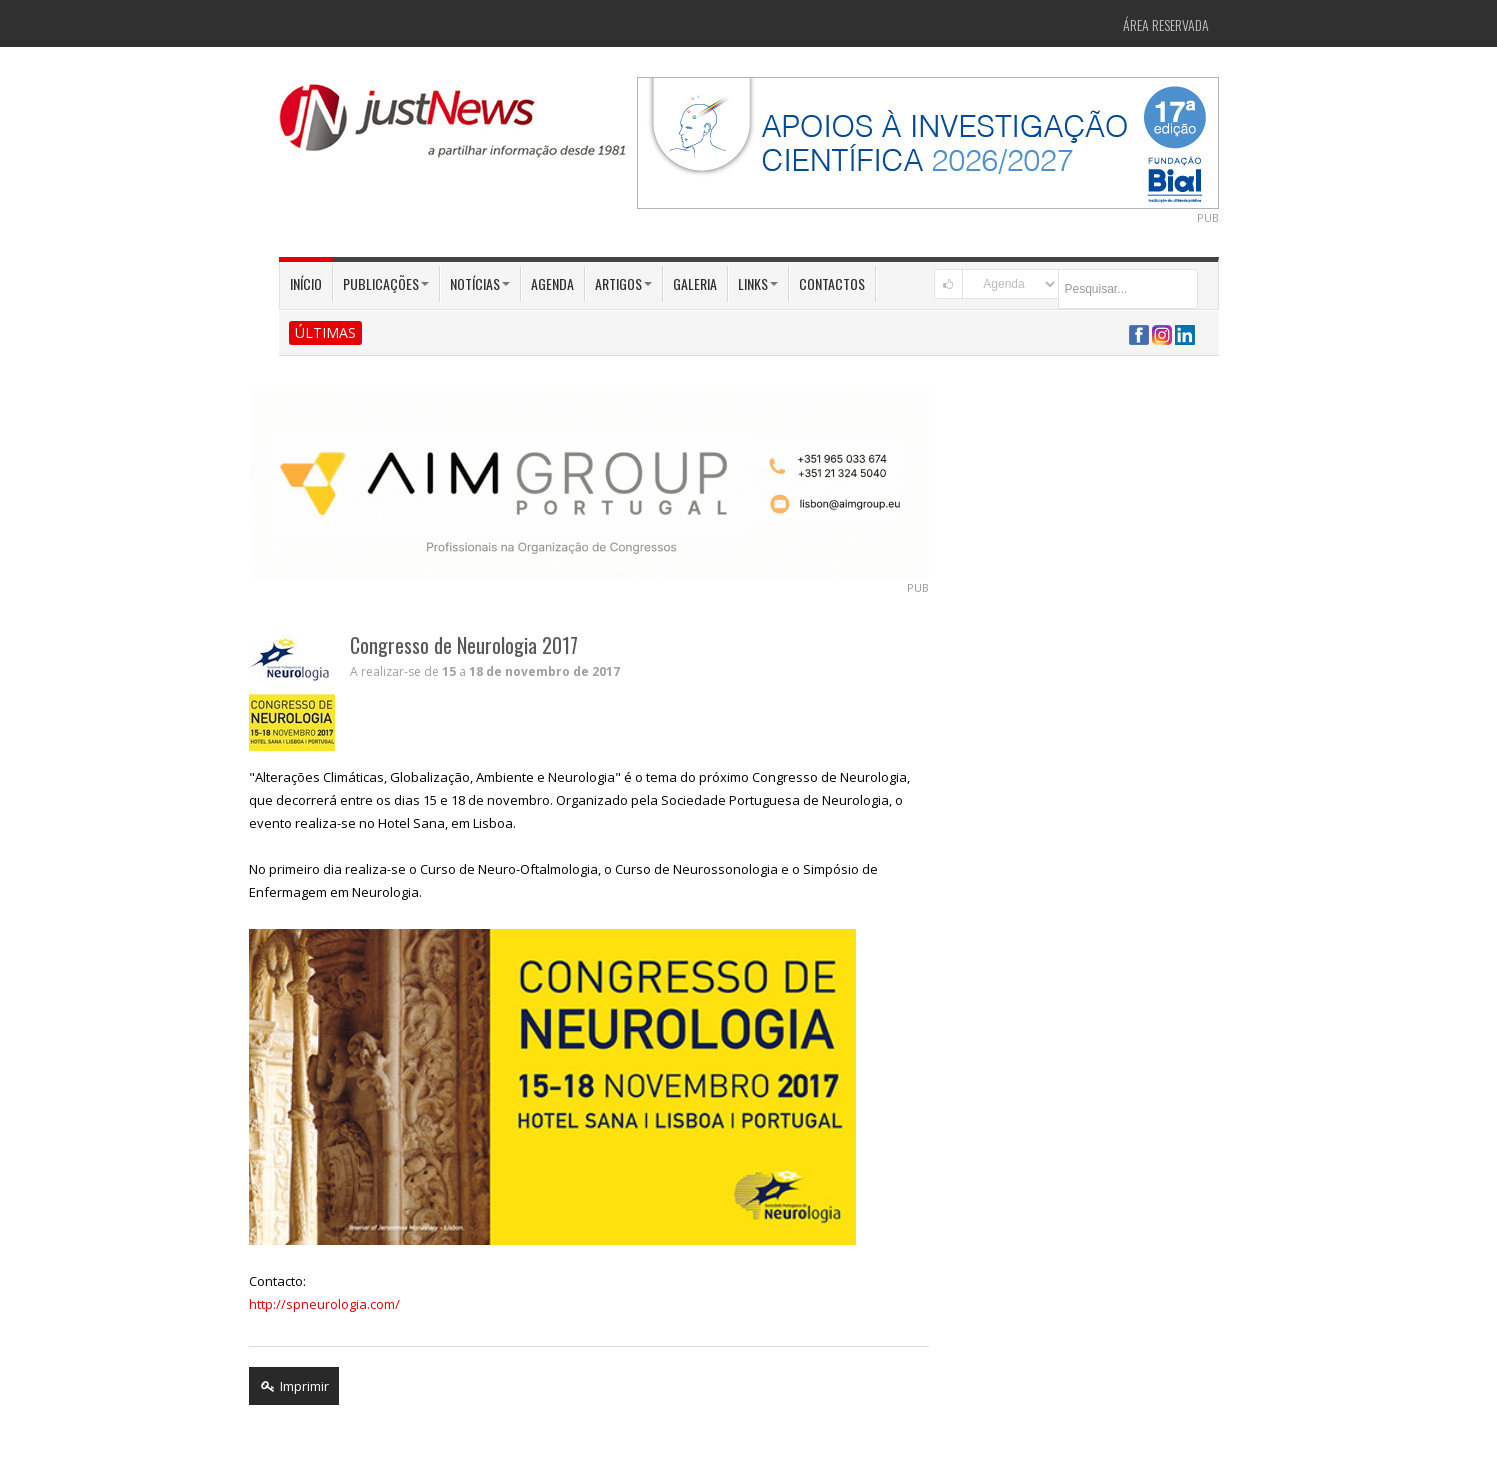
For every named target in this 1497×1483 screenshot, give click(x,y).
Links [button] (758, 283)
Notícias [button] (480, 283)
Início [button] (306, 283)
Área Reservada (1166, 24)
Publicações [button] (386, 283)
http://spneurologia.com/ (324, 1304)
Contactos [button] (832, 283)
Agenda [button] (552, 283)
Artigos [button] (623, 283)
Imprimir (294, 1386)
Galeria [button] (695, 283)
